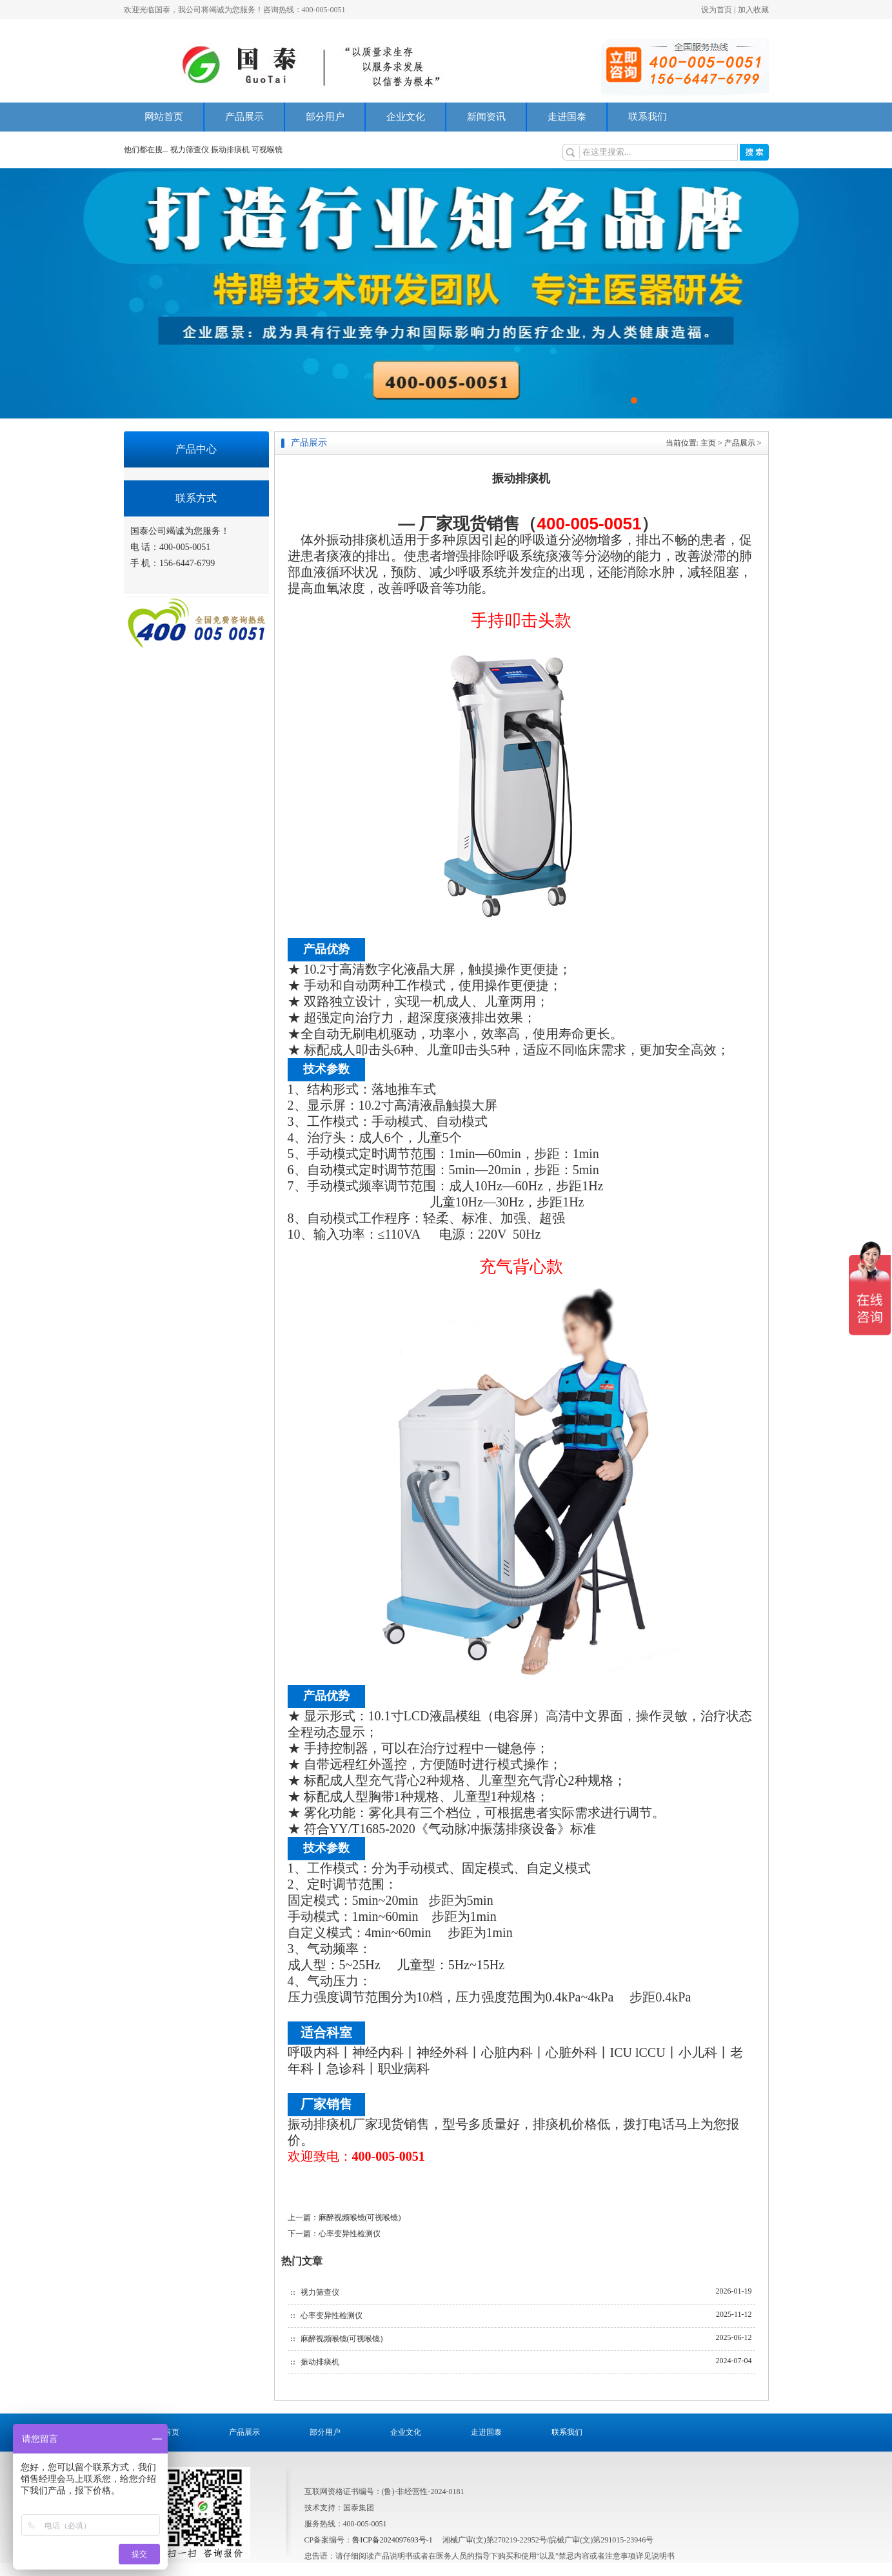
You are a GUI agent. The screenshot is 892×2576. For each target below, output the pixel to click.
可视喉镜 (267, 149)
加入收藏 (753, 9)
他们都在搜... (146, 149)
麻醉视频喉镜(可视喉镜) (360, 2217)
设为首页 (716, 9)
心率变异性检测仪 (350, 2233)
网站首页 (163, 117)
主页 (708, 442)
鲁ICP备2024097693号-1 (392, 2539)
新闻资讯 (486, 117)
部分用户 (325, 117)
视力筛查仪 (190, 149)
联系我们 (647, 117)
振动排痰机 (230, 149)
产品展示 (244, 117)
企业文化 (405, 117)
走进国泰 (567, 117)
